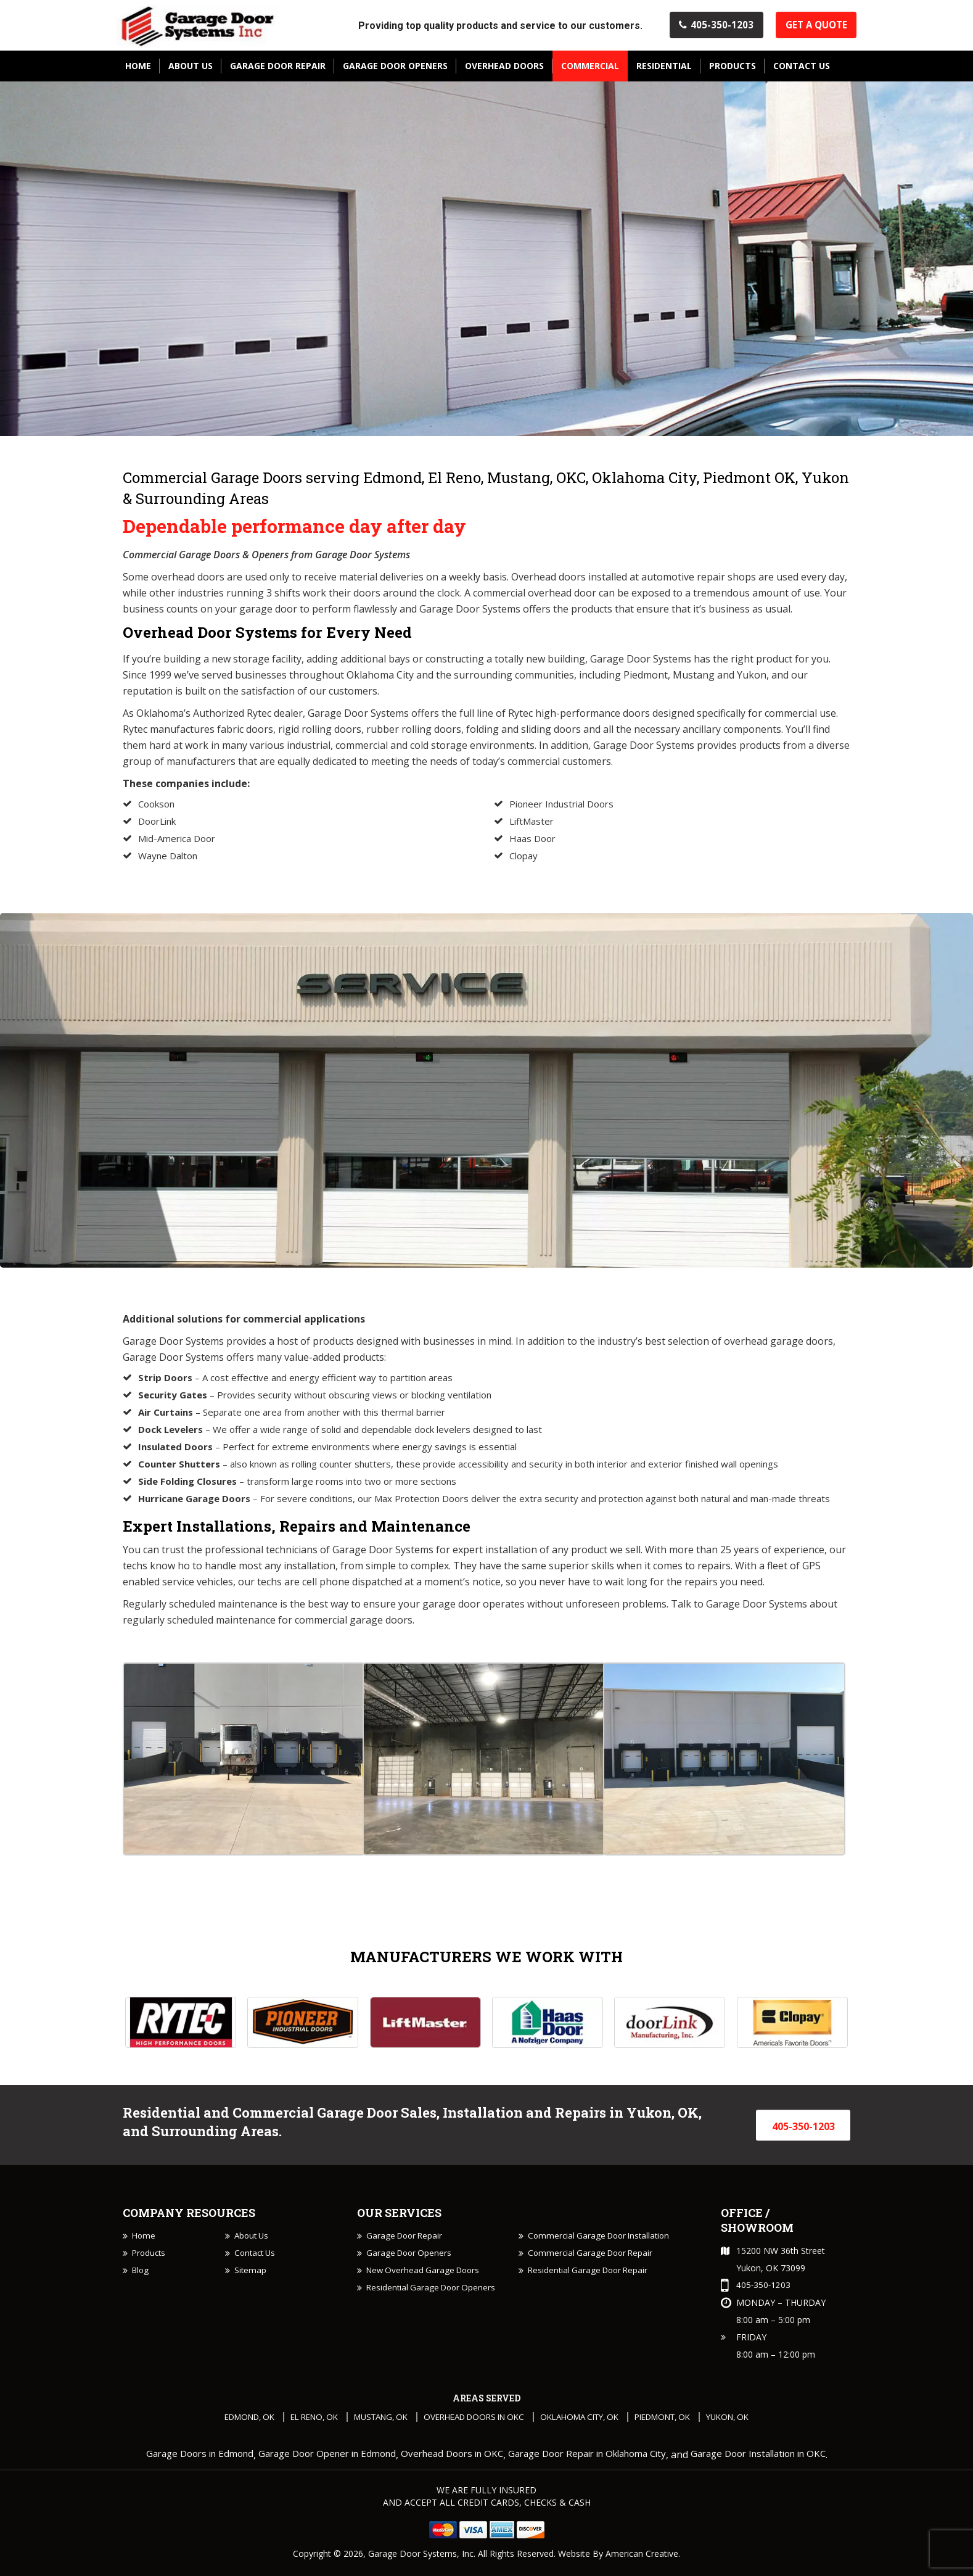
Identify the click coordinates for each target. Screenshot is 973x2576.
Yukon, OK (752, 2419)
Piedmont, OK (680, 2419)
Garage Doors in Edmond (175, 2457)
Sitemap (250, 2273)
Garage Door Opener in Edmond (313, 2457)
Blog (141, 2273)
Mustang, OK (371, 2419)
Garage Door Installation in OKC (780, 2457)
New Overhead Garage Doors (425, 2290)
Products (150, 2255)
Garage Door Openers (410, 2273)
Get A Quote (813, 26)
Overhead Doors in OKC (472, 2419)
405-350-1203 (703, 26)
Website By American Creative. (619, 2556)
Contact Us (256, 2255)
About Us (252, 2238)
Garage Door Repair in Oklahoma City (594, 2457)
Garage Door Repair (406, 2238)
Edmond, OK (226, 2419)
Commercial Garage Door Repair (593, 2273)
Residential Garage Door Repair (591, 2290)
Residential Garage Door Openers (433, 2307)
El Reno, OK (298, 2419)
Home (144, 2238)
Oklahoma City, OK (588, 2419)
